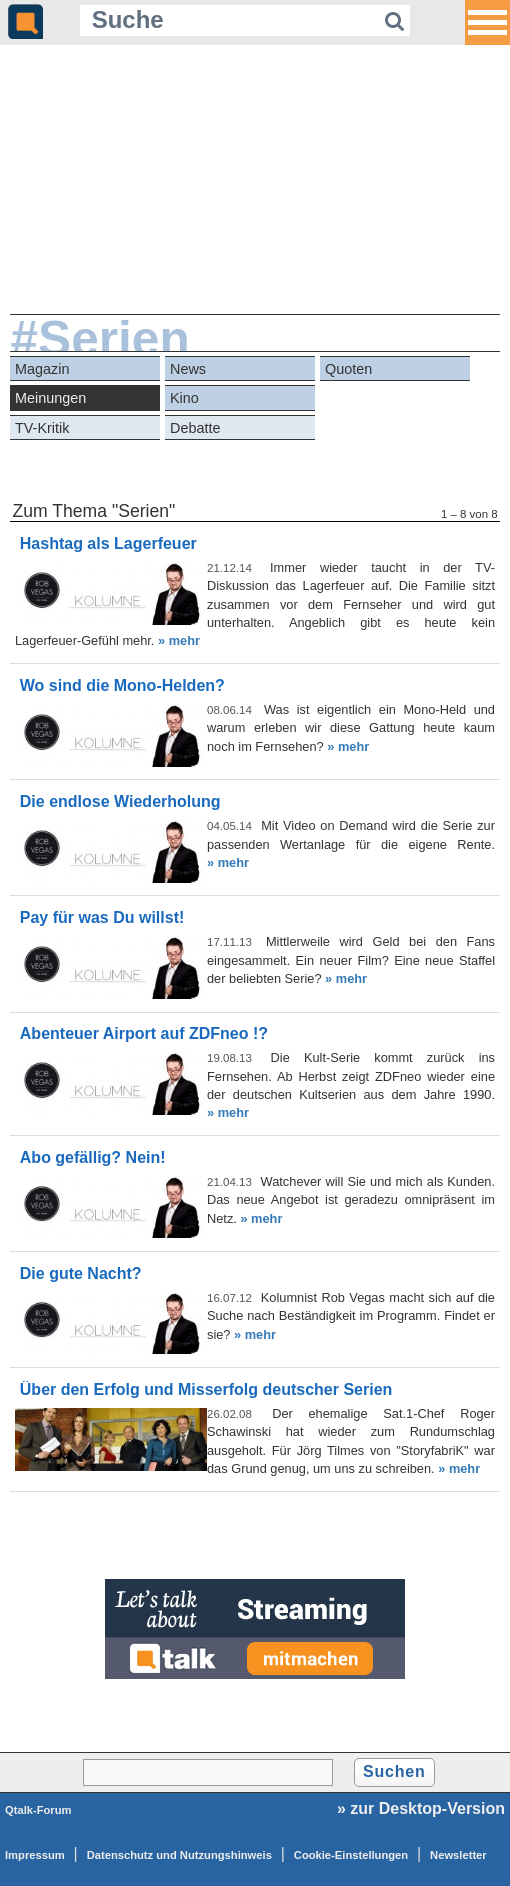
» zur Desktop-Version (421, 1808)
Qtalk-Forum (38, 1810)
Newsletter (458, 1855)
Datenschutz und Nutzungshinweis (179, 1855)
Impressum (35, 1855)
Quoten (348, 369)
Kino (184, 398)
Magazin (42, 369)
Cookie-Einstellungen (351, 1855)
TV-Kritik (42, 428)
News (188, 369)
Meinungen (50, 398)
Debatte (195, 428)
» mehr (179, 640)
